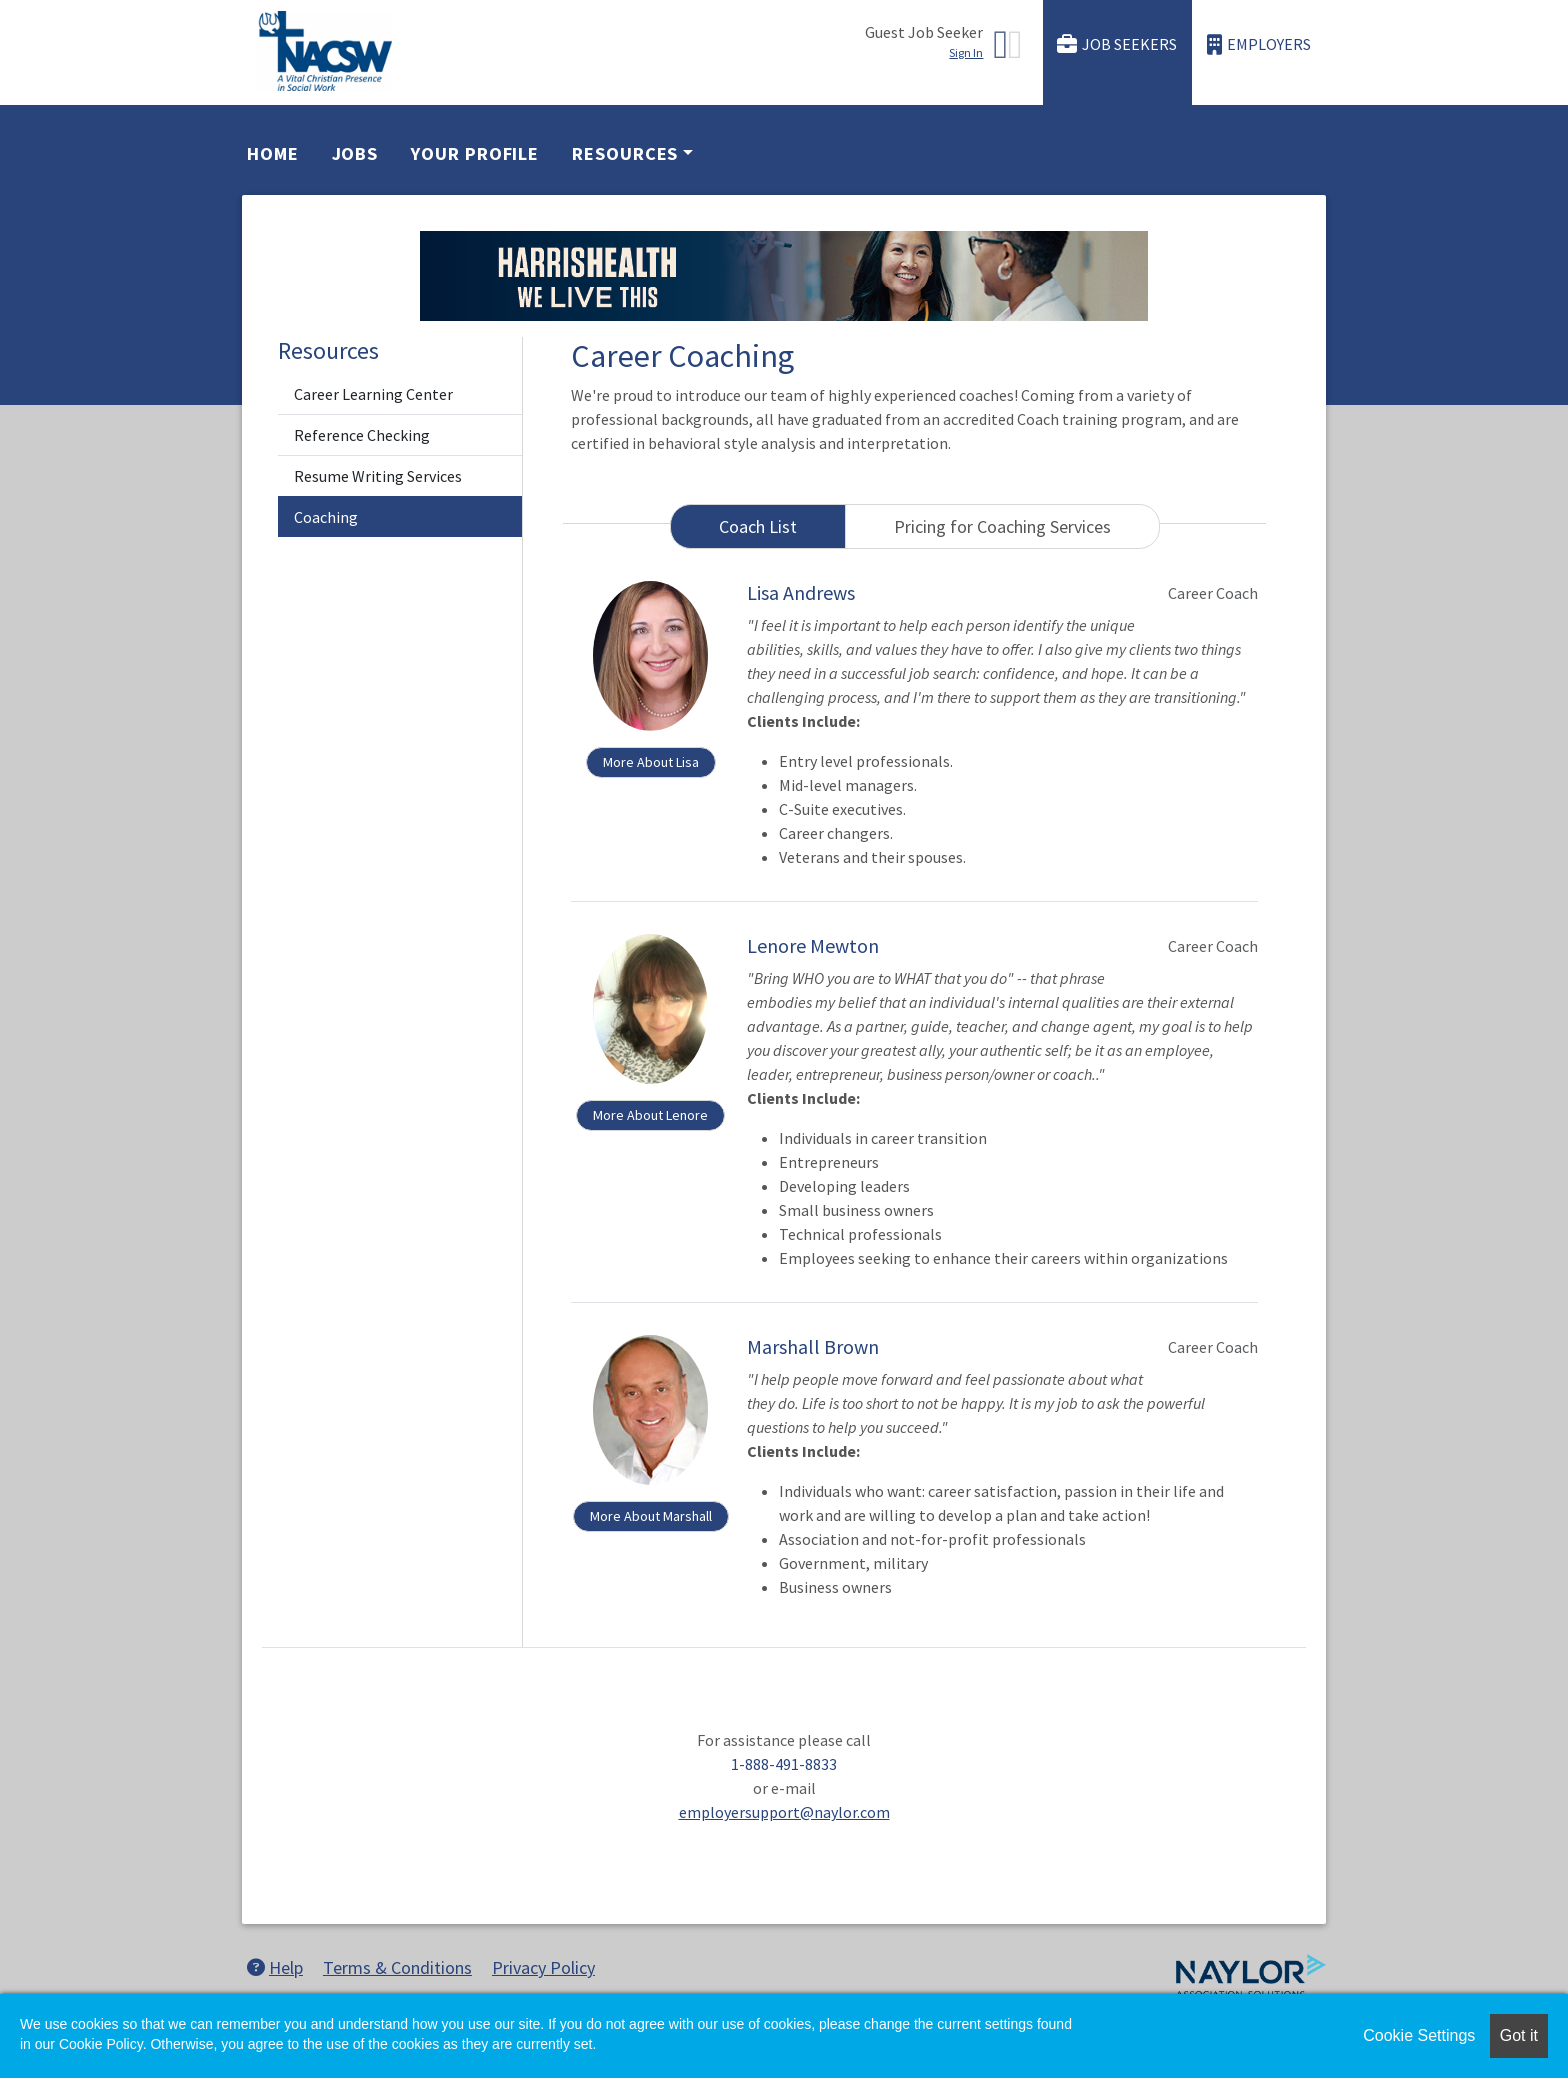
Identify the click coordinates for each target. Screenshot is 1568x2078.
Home (273, 153)
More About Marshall (651, 1516)
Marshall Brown (813, 1346)
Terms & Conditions (397, 1967)
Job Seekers (1117, 44)
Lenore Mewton (813, 945)
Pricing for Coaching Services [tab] (1002, 526)
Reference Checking (362, 435)
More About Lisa (651, 762)
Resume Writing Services (378, 476)
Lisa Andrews (801, 592)
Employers (1259, 44)
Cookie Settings (1419, 2035)
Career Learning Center (373, 394)
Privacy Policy (543, 1967)
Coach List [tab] (758, 526)
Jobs (355, 153)
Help (275, 1967)
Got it (1519, 2035)
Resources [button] (625, 153)
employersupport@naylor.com (784, 1812)
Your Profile (475, 153)
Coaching (326, 517)
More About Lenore (650, 1115)
